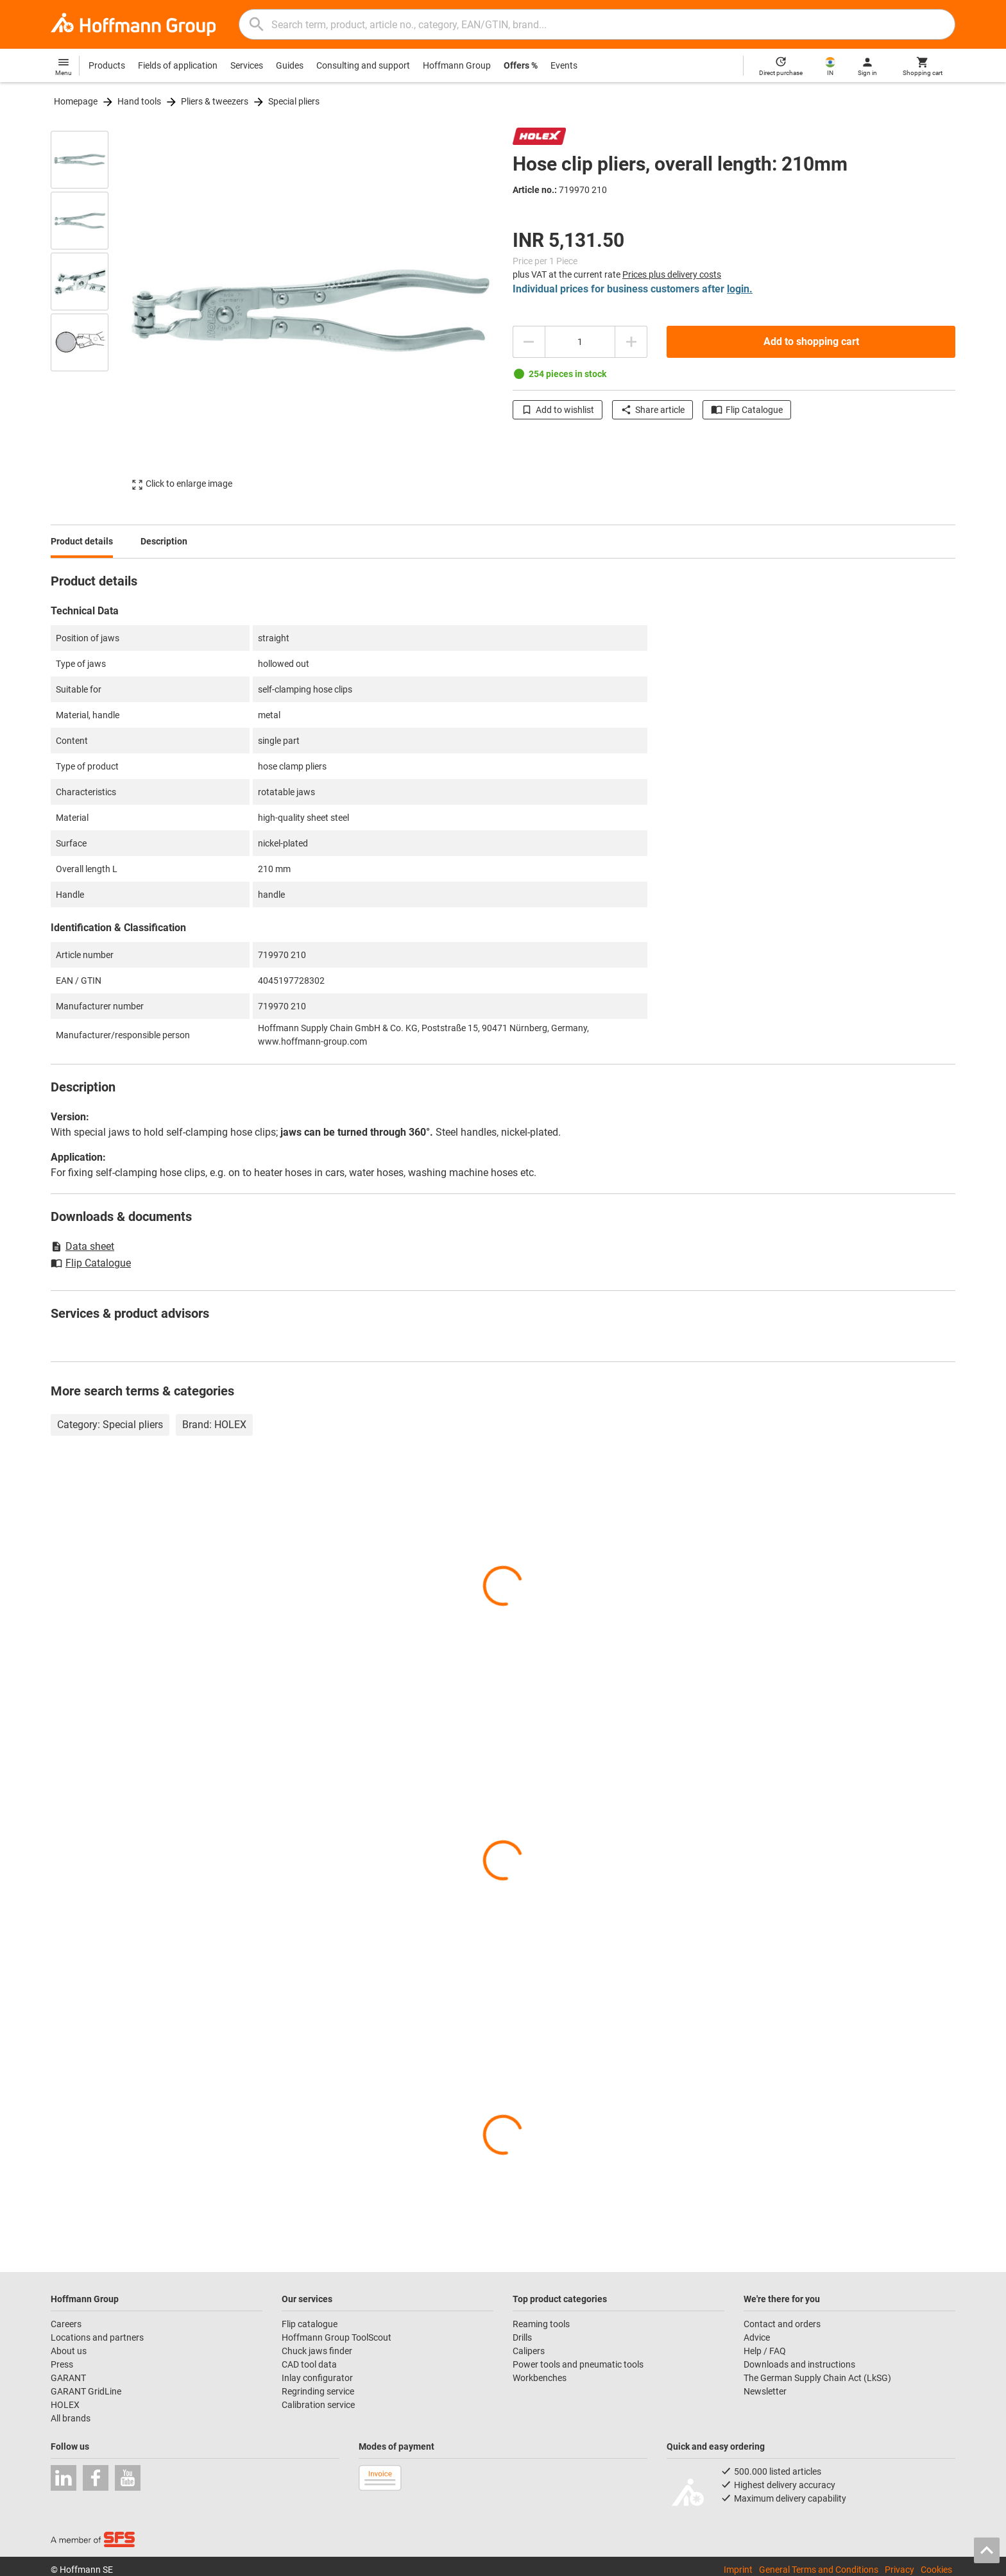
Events (563, 65)
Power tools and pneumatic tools (578, 2364)
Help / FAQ (765, 2351)
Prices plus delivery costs (671, 274)
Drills (522, 2337)
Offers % (521, 65)
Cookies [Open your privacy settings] (936, 2569)
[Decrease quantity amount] (529, 342)
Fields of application (177, 65)
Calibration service (318, 2405)
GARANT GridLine (86, 2391)
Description (164, 541)
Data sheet (82, 1246)
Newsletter (765, 2391)
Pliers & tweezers (214, 101)
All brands (70, 2418)
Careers (66, 2324)
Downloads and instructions (799, 2364)
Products (107, 65)
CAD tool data (309, 2364)
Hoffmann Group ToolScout (336, 2337)
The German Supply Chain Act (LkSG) (817, 2378)
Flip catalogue (309, 2324)
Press (62, 2364)
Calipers (529, 2351)
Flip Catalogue (747, 410)
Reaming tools (541, 2324)
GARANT (68, 2378)
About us (69, 2351)
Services (246, 65)
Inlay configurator (317, 2378)
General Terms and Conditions (818, 2569)
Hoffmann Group (457, 65)
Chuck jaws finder (317, 2351)
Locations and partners (97, 2337)
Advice (757, 2337)
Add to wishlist (557, 410)
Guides (289, 65)
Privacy (899, 2569)
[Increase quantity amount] (631, 342)
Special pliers (294, 101)
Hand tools (139, 101)
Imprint (738, 2569)
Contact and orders (782, 2324)
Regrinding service (318, 2391)
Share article (652, 410)
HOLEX (65, 2405)
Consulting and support (363, 65)
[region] (89, 310)
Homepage (76, 101)
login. (740, 289)
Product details (82, 541)
